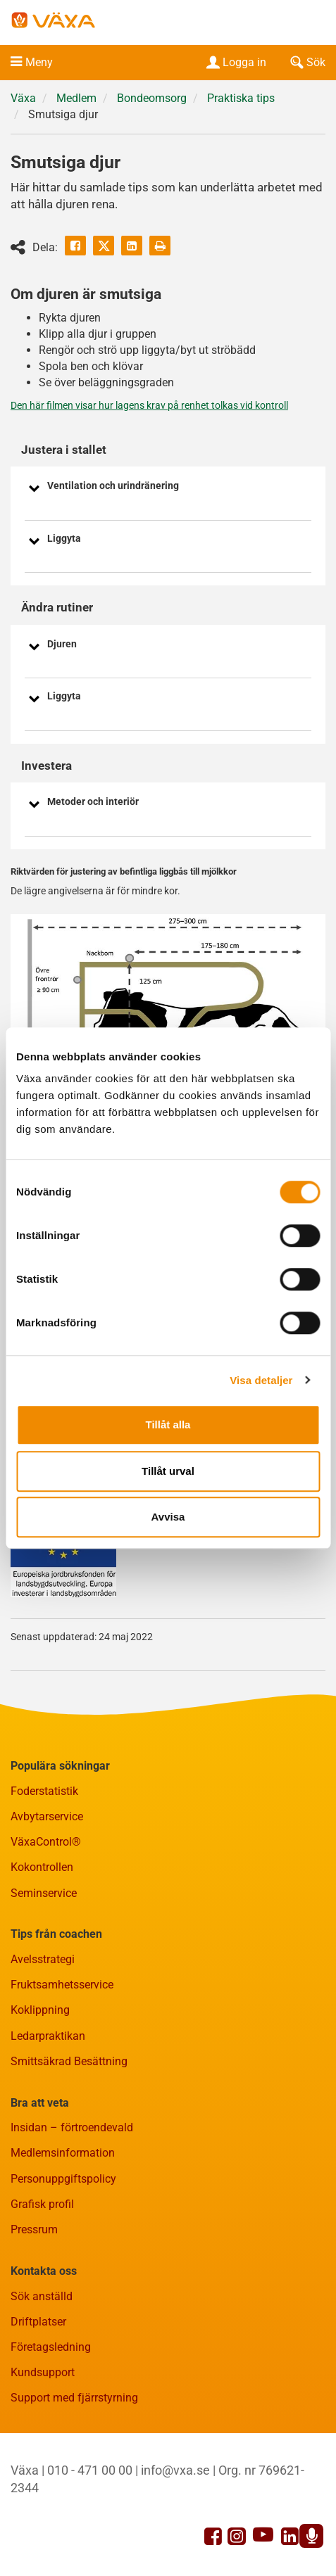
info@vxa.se (175, 2470)
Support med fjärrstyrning (74, 2397)
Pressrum (34, 2229)
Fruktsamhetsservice (62, 1984)
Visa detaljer (261, 1380)
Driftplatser (38, 2321)
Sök (306, 62)
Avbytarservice (47, 1816)
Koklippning (40, 2010)
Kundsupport (43, 2372)
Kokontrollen (42, 1867)
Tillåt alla (168, 1424)
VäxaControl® (46, 1841)
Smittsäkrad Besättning (69, 2061)
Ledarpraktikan (48, 2036)
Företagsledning (51, 2347)
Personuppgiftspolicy (63, 2178)
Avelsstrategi (43, 1959)
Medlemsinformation (63, 2152)
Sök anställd (42, 2296)
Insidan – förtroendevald (72, 2127)
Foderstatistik (44, 1791)
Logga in (235, 62)
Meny (39, 62)
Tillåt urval (168, 1471)
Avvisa (168, 1517)
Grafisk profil (42, 2204)
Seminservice (44, 1893)
